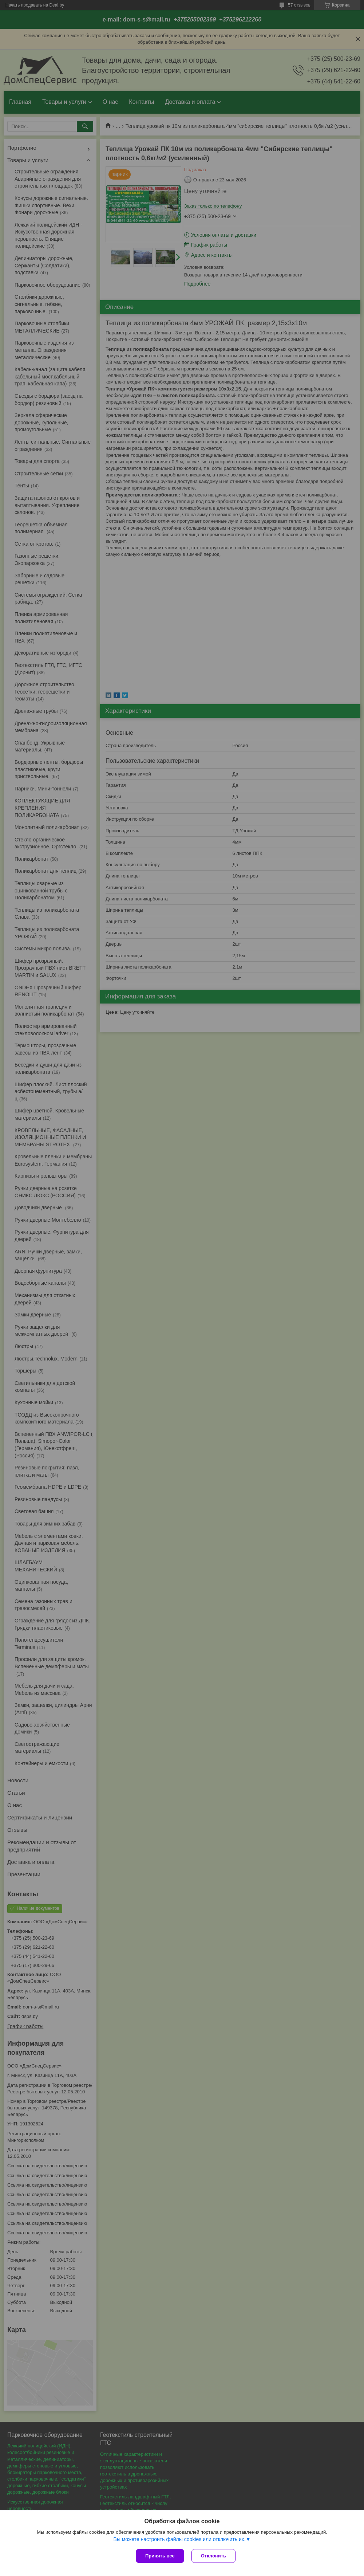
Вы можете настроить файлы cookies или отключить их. (179, 2539)
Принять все (160, 2556)
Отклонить (213, 2556)
